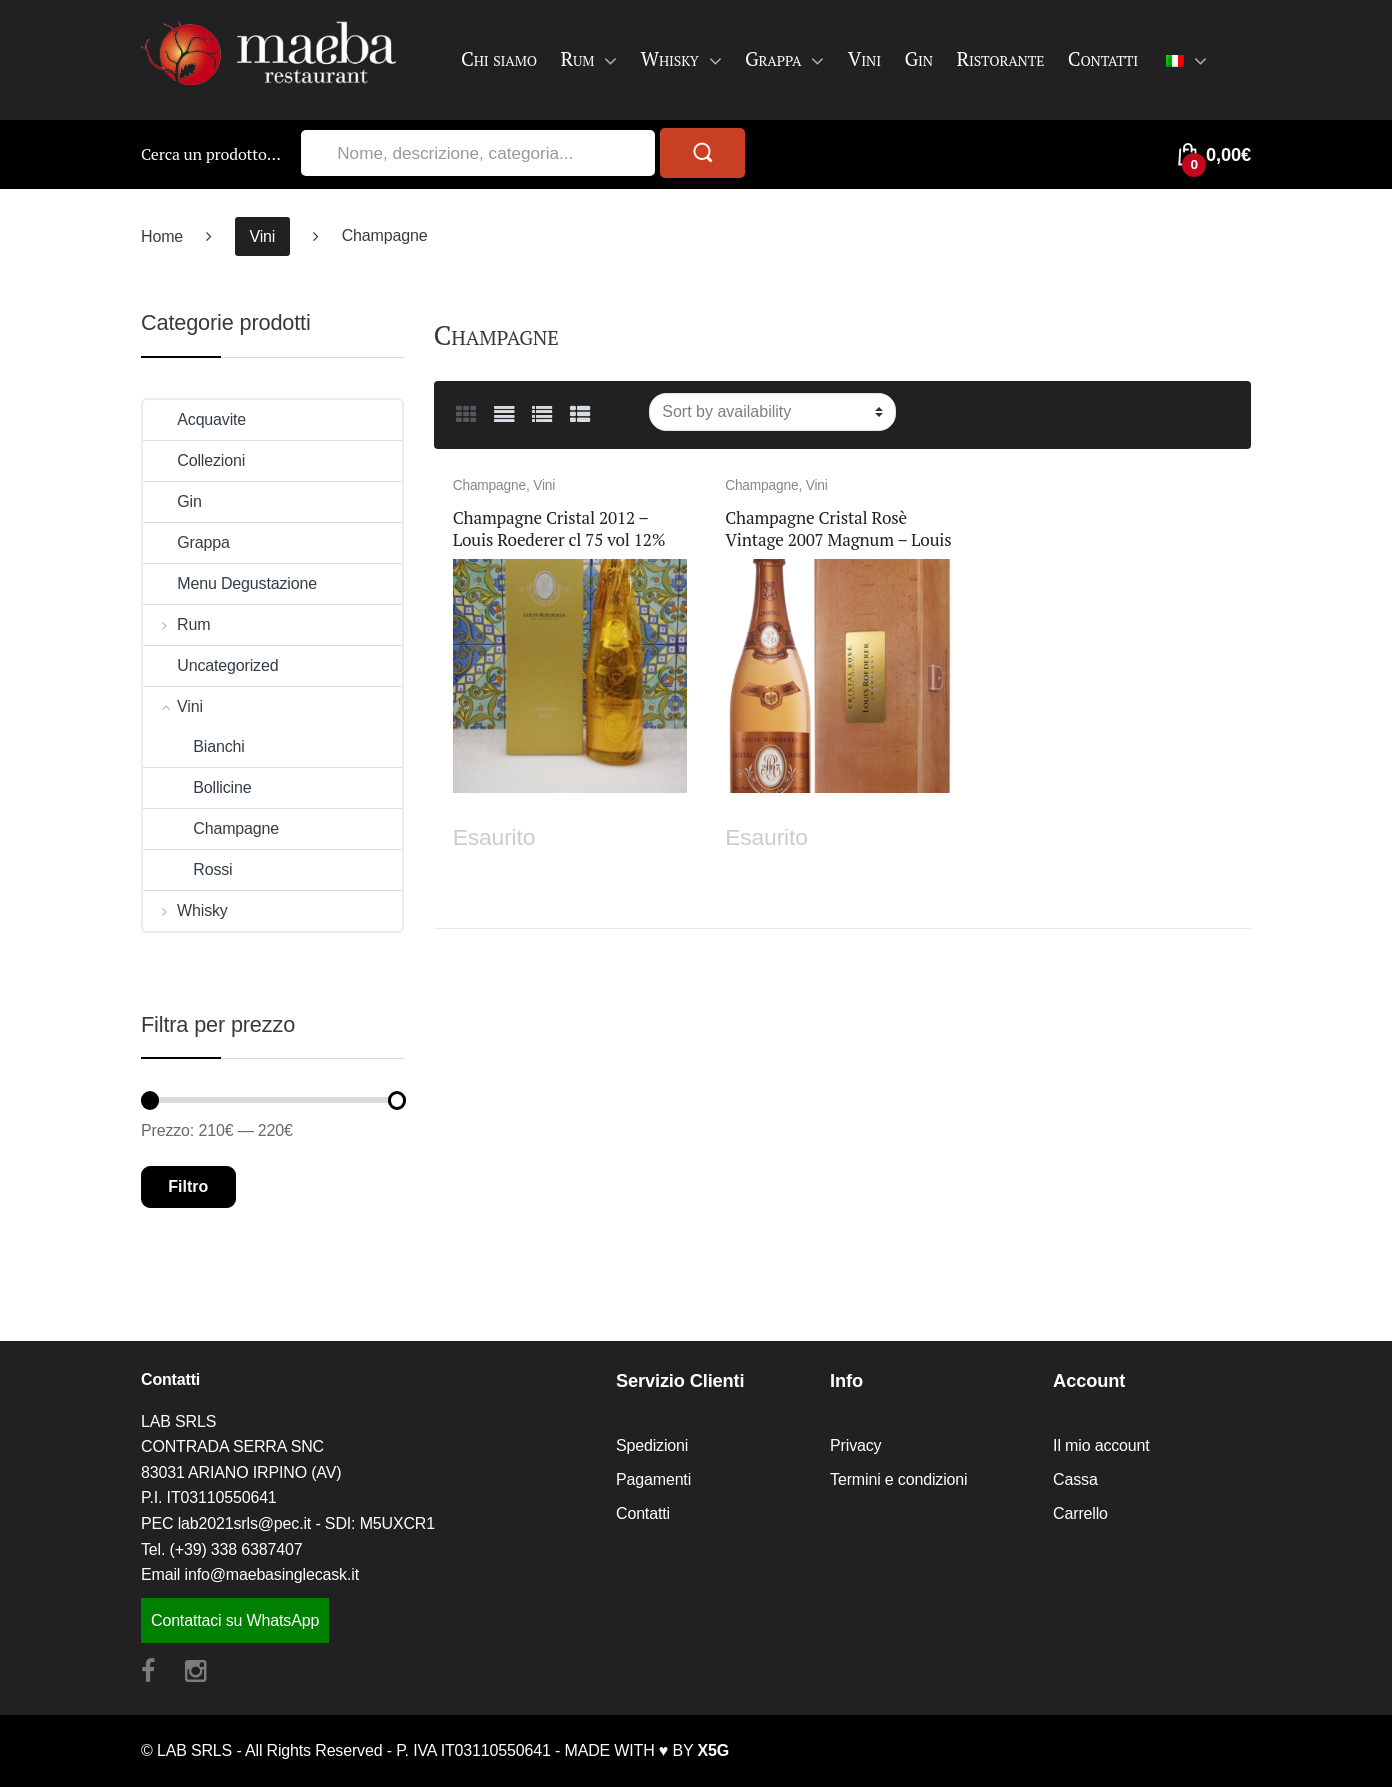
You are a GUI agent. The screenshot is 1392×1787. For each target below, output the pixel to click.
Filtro (188, 1186)
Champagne (489, 485)
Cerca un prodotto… (211, 154)
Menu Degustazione (230, 583)
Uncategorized (210, 665)
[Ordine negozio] (772, 412)
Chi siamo (499, 58)
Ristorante (1000, 58)
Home (162, 236)
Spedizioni (652, 1445)
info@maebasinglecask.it (272, 1574)
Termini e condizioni (898, 1479)
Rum (577, 58)
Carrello (1080, 1513)
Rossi (188, 869)
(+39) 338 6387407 (236, 1549)
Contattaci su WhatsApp (235, 1620)
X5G (714, 1750)
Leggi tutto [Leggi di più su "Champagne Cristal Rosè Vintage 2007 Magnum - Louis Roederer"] (941, 833)
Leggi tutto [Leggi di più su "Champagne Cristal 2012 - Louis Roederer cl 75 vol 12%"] (669, 833)
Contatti (1103, 58)
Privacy (855, 1445)
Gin (918, 58)
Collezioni (194, 460)
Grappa (773, 58)
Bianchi (194, 746)
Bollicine (197, 787)
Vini (864, 58)
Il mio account (1101, 1445)
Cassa (1075, 1479)
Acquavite (194, 419)
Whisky (670, 58)
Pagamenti (653, 1479)
